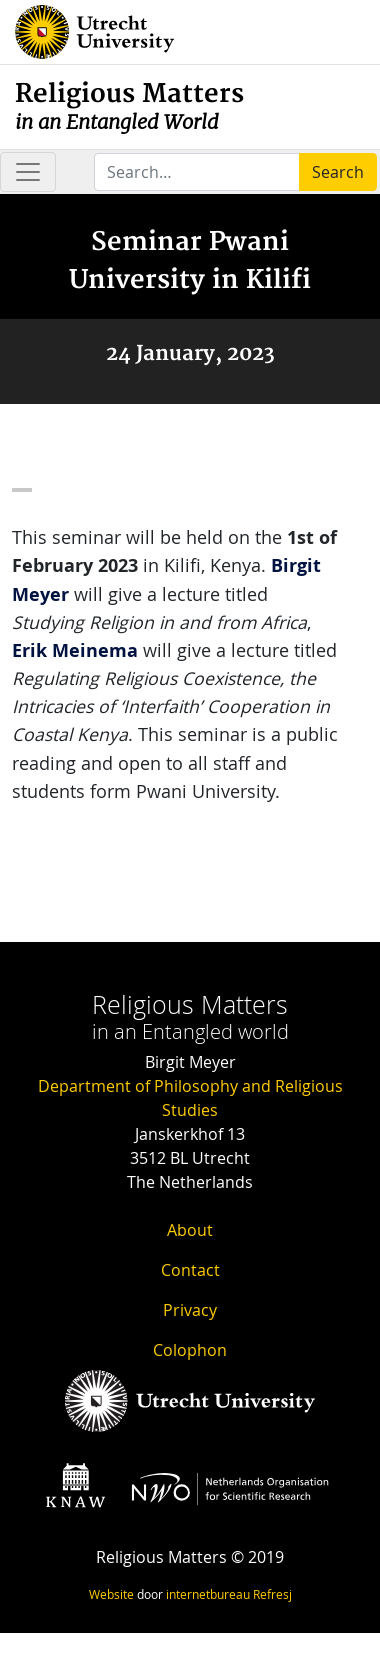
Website (111, 1594)
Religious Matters (129, 106)
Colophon (190, 1350)
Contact (190, 1270)
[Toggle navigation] (28, 172)
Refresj (272, 1594)
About (190, 1230)
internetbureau (208, 1594)
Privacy (190, 1310)
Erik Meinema (75, 650)
